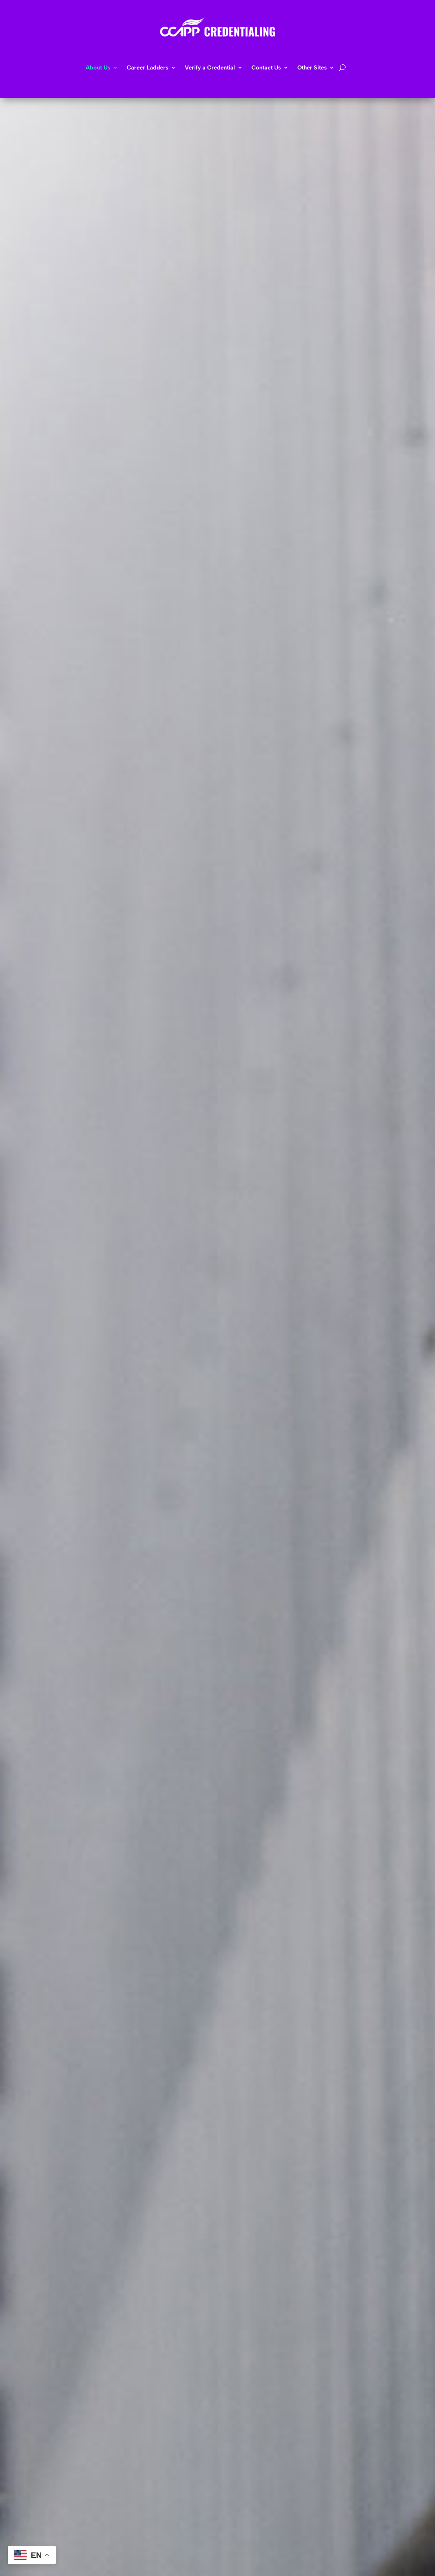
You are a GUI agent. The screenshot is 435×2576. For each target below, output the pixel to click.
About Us (98, 68)
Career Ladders (147, 68)
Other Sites (312, 68)
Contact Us (266, 68)
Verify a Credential (210, 68)
